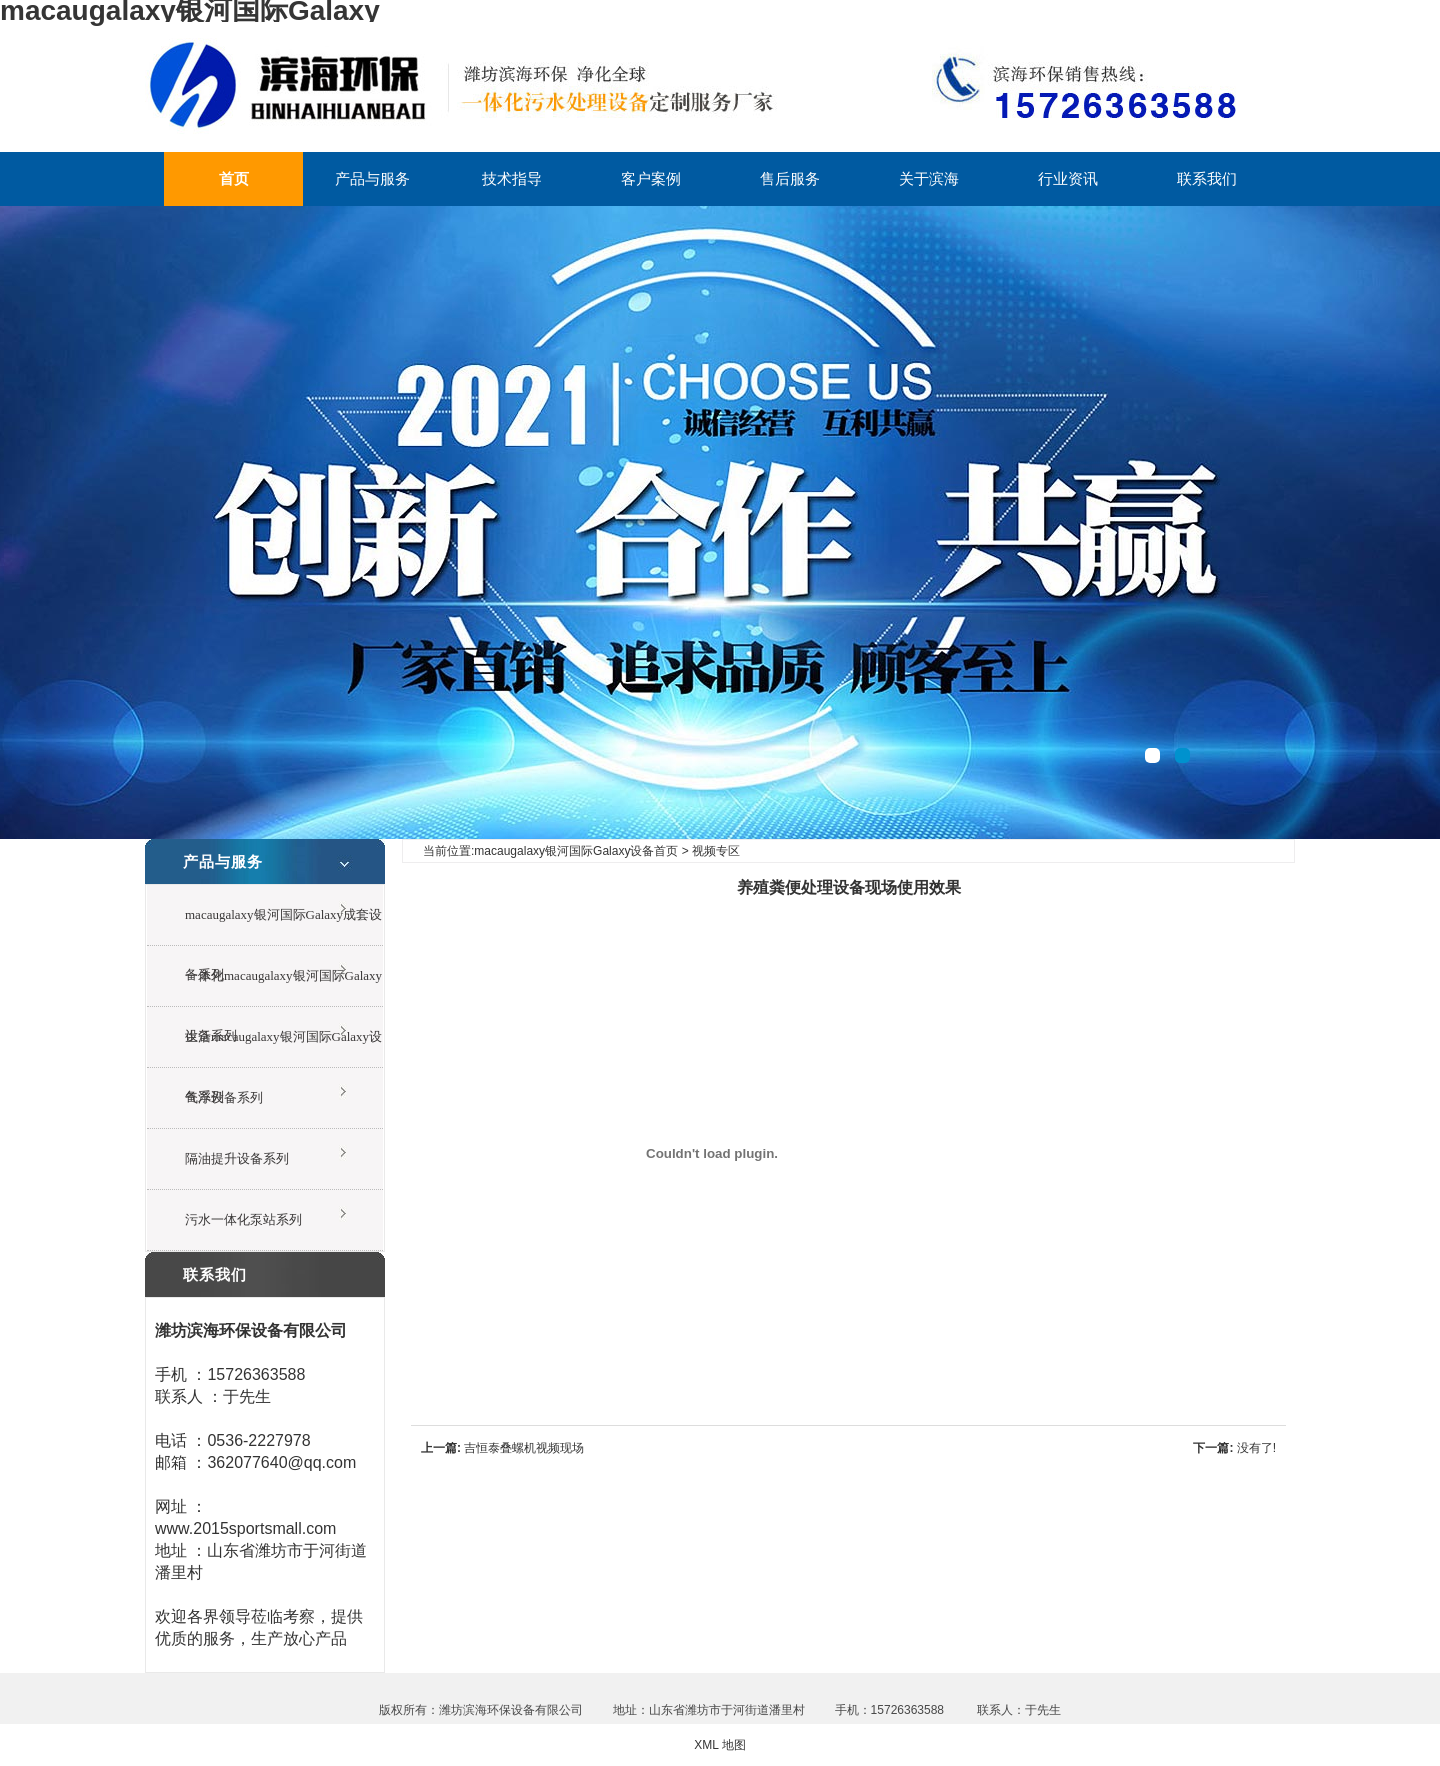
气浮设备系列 (224, 1097)
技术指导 (512, 178)
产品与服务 (372, 178)
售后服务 (790, 178)
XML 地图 (720, 1745)
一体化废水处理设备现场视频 (720, 522)
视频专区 (716, 851)
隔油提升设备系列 (237, 1158)
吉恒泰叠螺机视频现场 (524, 1448)
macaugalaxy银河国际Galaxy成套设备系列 (283, 926)
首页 (234, 178)
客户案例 (651, 178)
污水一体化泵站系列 (243, 1219)
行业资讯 (1068, 178)
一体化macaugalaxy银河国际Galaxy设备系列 (283, 987)
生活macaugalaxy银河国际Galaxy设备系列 (283, 1048)
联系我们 (1207, 178)
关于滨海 (929, 178)
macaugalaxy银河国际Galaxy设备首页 (576, 851)
